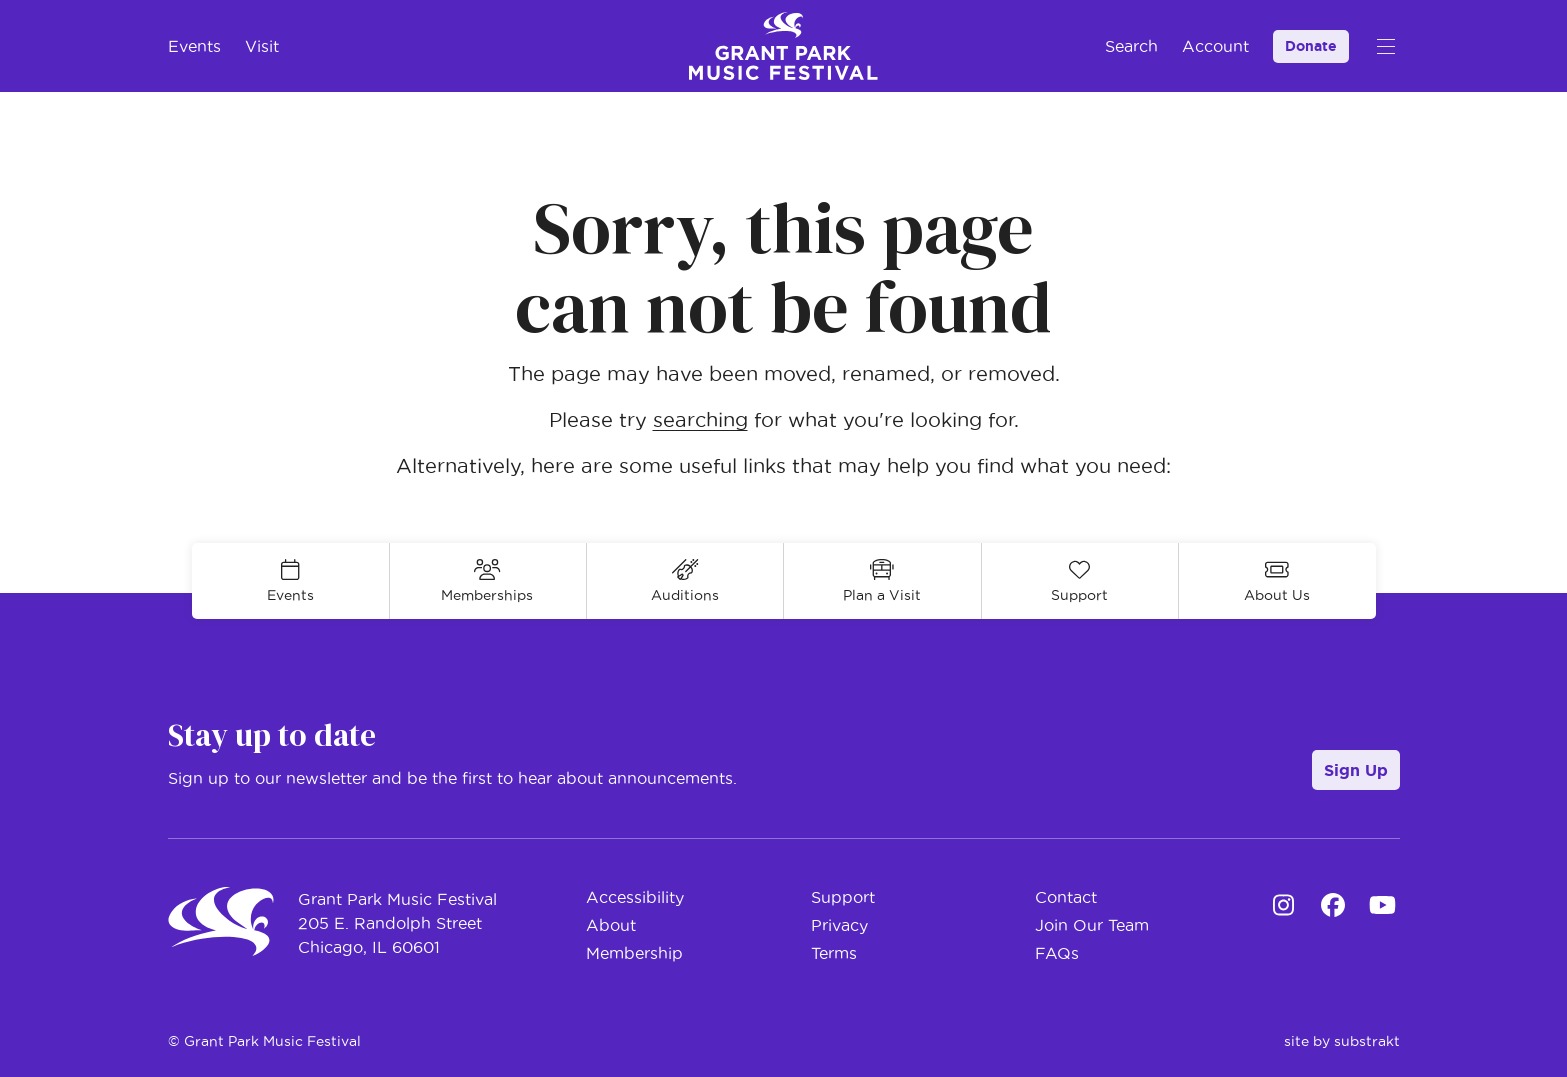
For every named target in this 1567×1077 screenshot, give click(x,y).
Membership (634, 953)
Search (1131, 46)
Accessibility (635, 897)
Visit (262, 46)
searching (700, 420)
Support (843, 897)
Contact (1066, 897)
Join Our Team (1092, 925)
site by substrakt (1342, 1041)
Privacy (839, 925)
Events (194, 46)
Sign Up (1356, 770)
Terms (834, 953)
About (611, 925)
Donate (1311, 46)
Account (1215, 46)
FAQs (1057, 953)
